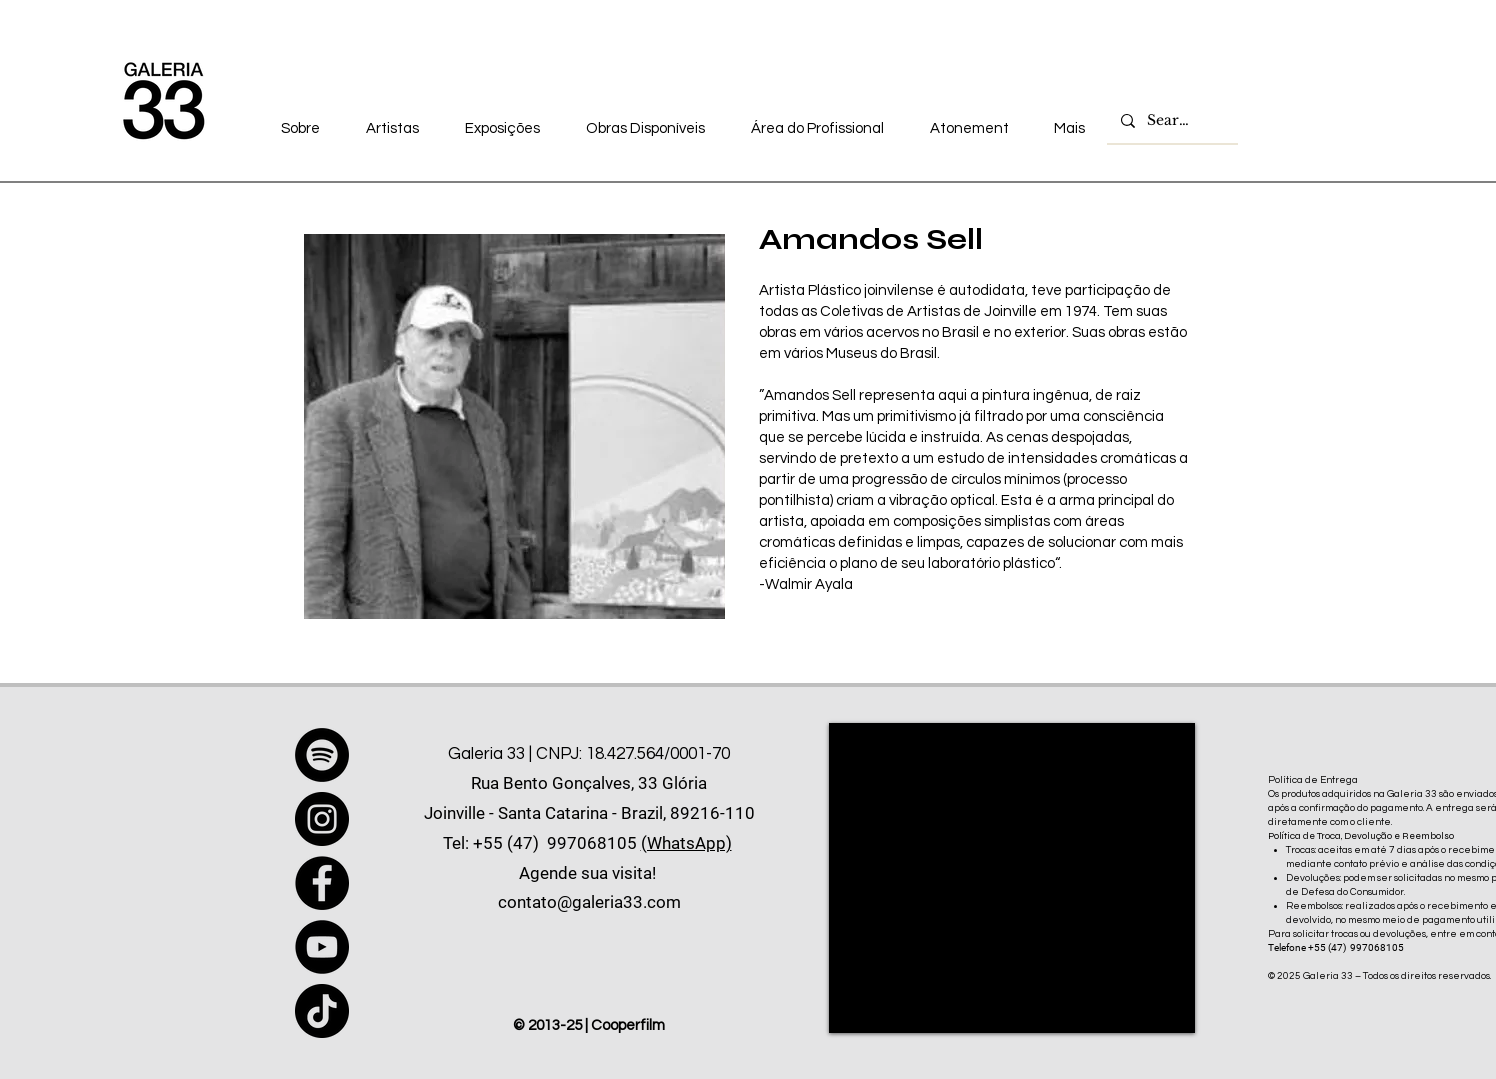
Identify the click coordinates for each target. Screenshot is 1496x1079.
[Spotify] (322, 755)
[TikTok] (322, 1011)
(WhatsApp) (686, 843)
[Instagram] (322, 819)
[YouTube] (322, 947)
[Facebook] (322, 883)
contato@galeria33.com (589, 902)
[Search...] (1171, 121)
